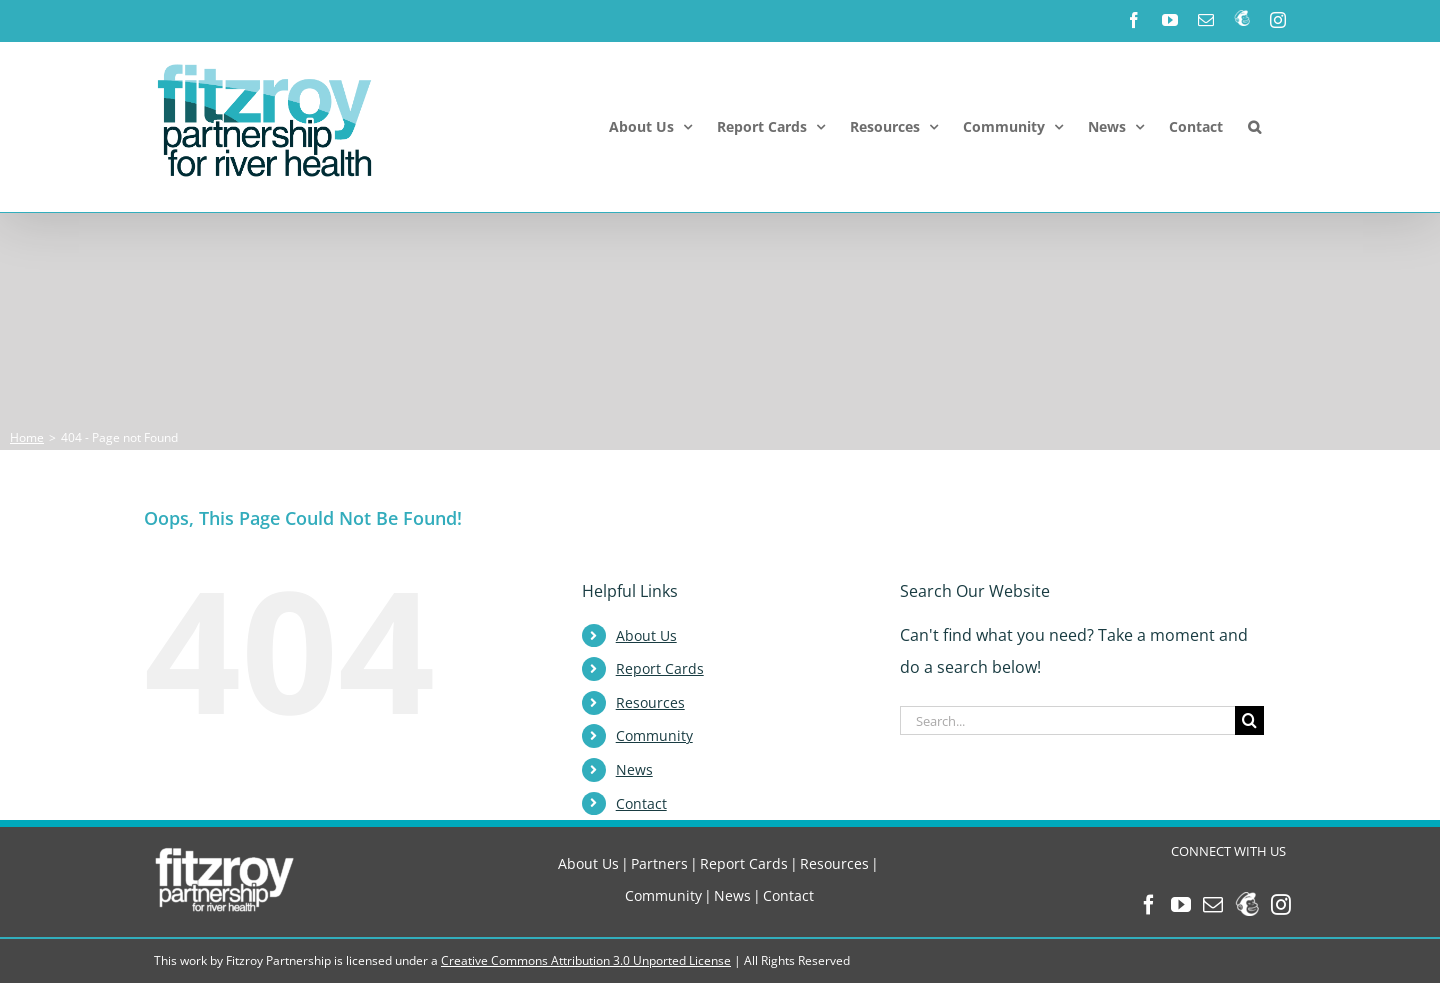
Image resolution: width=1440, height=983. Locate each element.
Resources (650, 702)
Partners (659, 863)
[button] (1254, 127)
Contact (641, 803)
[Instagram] (1281, 905)
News (634, 769)
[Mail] (1213, 905)
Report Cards (660, 668)
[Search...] (1067, 720)
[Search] (1249, 720)
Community (654, 735)
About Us (646, 635)
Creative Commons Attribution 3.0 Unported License (586, 960)
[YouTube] (1181, 905)
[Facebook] (1149, 905)
